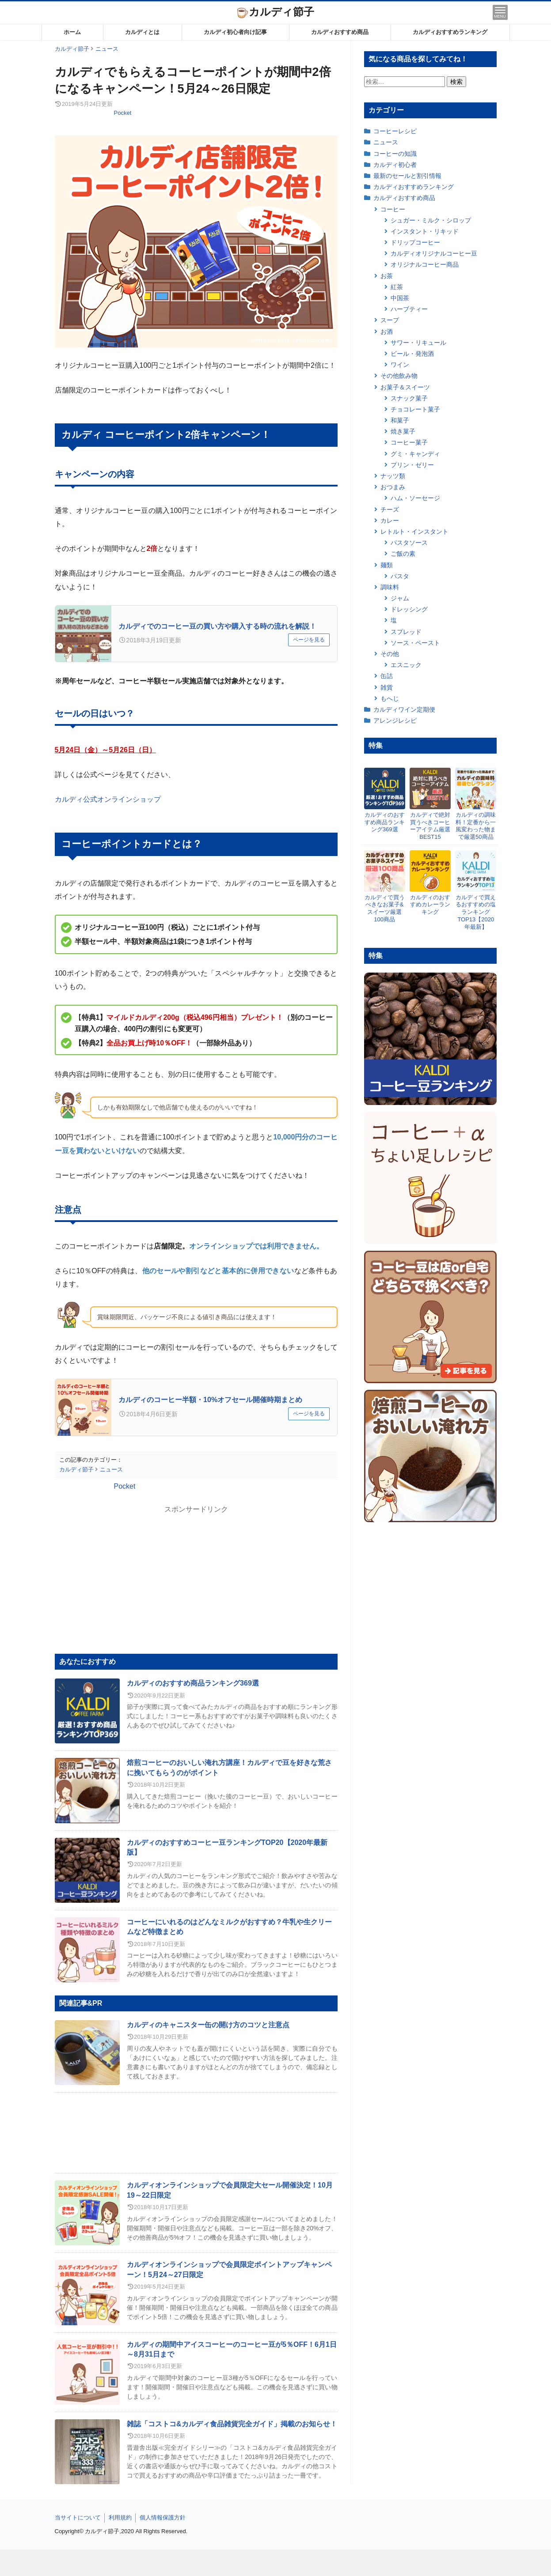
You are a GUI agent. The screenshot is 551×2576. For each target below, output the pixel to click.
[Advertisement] (275, 2563)
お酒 (386, 331)
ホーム (72, 32)
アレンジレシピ (395, 720)
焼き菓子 (403, 431)
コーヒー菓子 (409, 442)
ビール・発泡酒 (412, 353)
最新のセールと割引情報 (407, 175)
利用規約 (120, 2517)
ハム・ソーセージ (415, 498)
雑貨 (386, 687)
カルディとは (142, 32)
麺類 (386, 565)
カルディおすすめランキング (450, 32)
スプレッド (406, 631)
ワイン (400, 364)
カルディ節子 (275, 12)
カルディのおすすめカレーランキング (430, 905)
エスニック (406, 664)
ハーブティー (409, 309)
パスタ (400, 576)
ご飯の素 (403, 553)
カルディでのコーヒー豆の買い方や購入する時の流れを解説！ (217, 626)
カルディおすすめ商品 (340, 32)
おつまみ (392, 486)
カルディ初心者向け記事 (235, 32)
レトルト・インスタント (414, 531)
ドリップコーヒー (415, 242)
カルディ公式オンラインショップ (108, 799)
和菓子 (400, 420)
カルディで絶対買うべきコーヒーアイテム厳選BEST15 (430, 826)
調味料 (389, 587)
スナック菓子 (409, 398)
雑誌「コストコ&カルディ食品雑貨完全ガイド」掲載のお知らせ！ (232, 2424)
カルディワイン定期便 (404, 709)
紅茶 (397, 286)
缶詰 (386, 675)
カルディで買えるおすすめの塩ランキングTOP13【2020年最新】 (476, 912)
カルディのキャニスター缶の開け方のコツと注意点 (208, 2025)
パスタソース (409, 542)
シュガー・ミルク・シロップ (431, 220)
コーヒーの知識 (395, 153)
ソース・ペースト (415, 642)
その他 (389, 653)
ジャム (400, 598)
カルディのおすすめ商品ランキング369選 (193, 1683)
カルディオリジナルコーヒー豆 (434, 253)
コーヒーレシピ (395, 131)
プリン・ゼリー (412, 464)
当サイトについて (78, 2517)
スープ (389, 320)
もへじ (389, 698)
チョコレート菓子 (415, 409)
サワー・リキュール (418, 342)
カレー (389, 520)
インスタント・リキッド (425, 231)
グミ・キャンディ (415, 453)
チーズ (389, 509)
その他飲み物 (399, 375)
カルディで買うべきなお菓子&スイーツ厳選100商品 (385, 908)
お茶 (386, 275)
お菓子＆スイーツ (405, 387)
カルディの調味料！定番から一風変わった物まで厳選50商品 (476, 826)
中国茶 (400, 298)
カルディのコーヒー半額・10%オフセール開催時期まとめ (210, 1399)
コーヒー (392, 209)
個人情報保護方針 (163, 2517)
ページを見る (309, 640)
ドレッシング (409, 609)
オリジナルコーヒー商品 (425, 264)
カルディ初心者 (395, 164)
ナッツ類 (392, 475)
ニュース (385, 142)
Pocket (123, 112)
